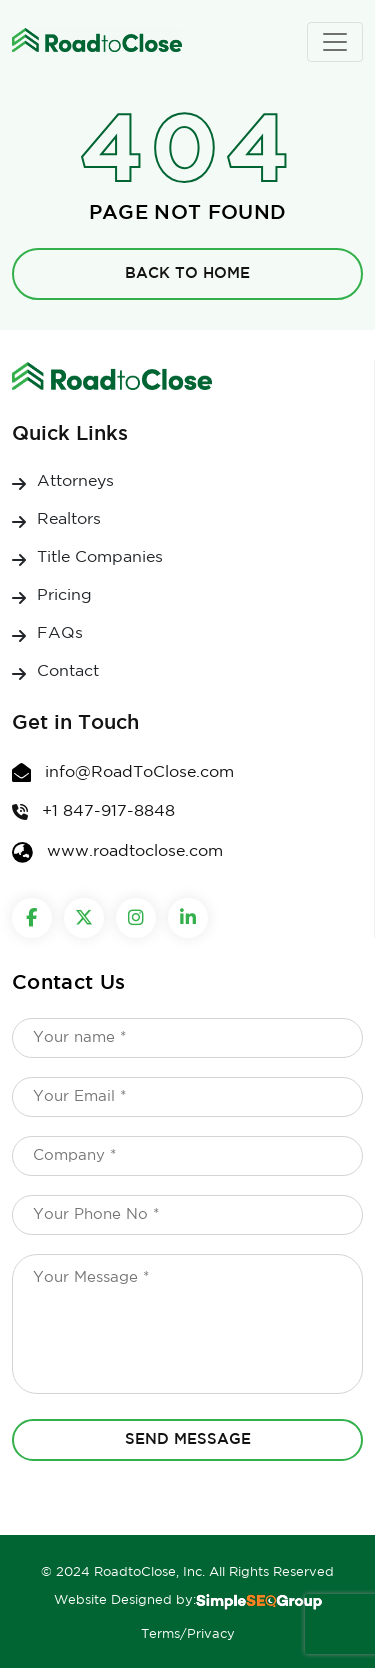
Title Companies (100, 557)
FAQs (60, 633)
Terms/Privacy (188, 1634)
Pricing (64, 595)
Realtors (69, 519)
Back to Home (187, 273)
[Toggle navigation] (335, 42)
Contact (68, 671)
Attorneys (75, 481)
